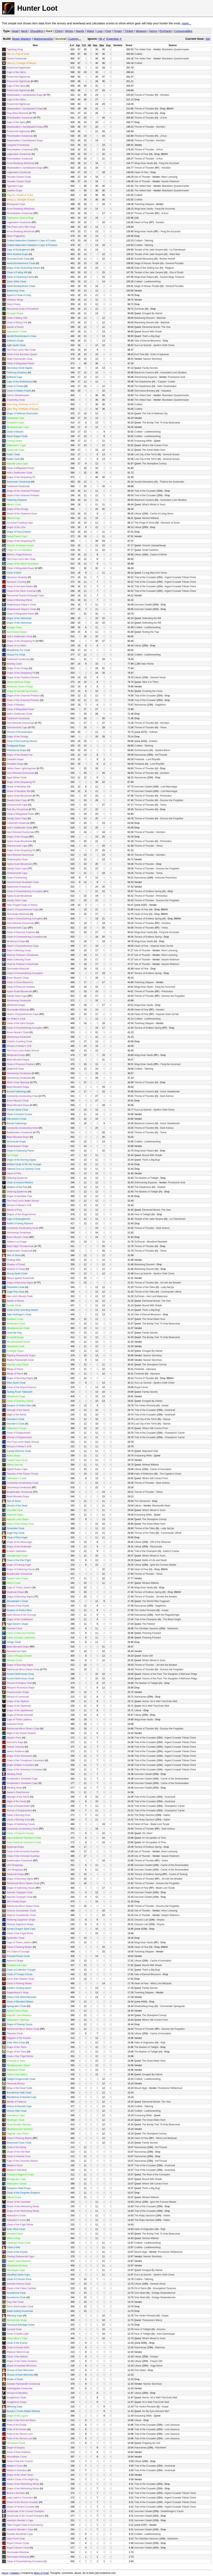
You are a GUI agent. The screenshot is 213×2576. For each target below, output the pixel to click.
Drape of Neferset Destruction (22, 413)
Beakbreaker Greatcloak (19, 1132)
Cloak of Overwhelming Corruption (25, 891)
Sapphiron (160, 704)
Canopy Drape (14, 440)
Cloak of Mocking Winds (19, 600)
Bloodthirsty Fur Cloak (18, 650)
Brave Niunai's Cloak (18, 977)
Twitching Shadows (17, 372)
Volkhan (153, 732)
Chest (59, 31)
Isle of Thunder (142, 176)
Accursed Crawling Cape (20, 522)
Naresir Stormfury (152, 359)
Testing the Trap (150, 632)
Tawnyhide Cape (15, 450)
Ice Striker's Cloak (16, 1018)
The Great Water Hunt (153, 450)
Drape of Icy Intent (16, 645)
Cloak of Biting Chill (17, 318)
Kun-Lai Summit (143, 345)
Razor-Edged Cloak (17, 436)
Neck (24, 31)
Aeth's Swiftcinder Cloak (19, 472)
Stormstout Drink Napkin (19, 368)
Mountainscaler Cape (18, 427)
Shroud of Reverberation (20, 732)
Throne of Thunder (144, 95)
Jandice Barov (162, 750)
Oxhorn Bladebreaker (18, 395)
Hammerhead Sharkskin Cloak (23, 882)
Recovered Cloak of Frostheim (23, 308)
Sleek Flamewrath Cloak (19, 359)
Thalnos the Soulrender (172, 481)
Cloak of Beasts (15, 431)
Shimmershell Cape (17, 727)
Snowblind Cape (15, 422)
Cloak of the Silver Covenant (22, 591)
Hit (102, 38)
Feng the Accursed (169, 163)
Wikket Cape (13, 518)
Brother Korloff (167, 258)
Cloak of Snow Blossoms (20, 982)
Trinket (128, 31)
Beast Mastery (21, 38)
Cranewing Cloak (16, 399)
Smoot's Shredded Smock (20, 545)
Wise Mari (175, 254)
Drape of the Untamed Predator (23, 490)
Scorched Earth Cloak (18, 258)
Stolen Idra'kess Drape (19, 682)
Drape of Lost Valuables (19, 550)
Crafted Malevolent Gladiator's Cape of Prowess (32, 245)
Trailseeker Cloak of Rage (20, 217)
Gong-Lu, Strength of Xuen (21, 199)
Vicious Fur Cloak (16, 654)
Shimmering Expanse (146, 377)
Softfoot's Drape (15, 340)
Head (15, 31)
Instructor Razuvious (166, 877)
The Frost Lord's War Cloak (21, 227)
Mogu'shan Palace (144, 277)
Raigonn (169, 268)
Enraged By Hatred (152, 313)
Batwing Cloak (14, 663)
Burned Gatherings (17, 1091)
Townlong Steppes (144, 204)
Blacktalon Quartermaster (175, 49)
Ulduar (138, 513)
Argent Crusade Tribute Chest (180, 577)
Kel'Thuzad (161, 754)
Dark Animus (166, 1096)
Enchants (165, 31)
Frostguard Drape (16, 745)
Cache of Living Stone (161, 513)
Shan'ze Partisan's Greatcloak (22, 955)
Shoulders (37, 31)
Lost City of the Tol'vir (146, 454)
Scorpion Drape (15, 313)
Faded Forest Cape (17, 536)
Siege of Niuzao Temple (147, 263)
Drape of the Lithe (16, 527)
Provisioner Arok (176, 377)
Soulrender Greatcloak (18, 481)
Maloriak (161, 318)
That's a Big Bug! (151, 336)
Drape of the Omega (17, 509)
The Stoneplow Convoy (154, 463)
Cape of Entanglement (18, 249)
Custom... (74, 38)
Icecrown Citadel (143, 604)
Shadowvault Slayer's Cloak (21, 604)
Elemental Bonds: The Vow (156, 327)
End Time (140, 354)
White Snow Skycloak (18, 1082)
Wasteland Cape (15, 418)
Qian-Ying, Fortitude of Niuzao (23, 409)
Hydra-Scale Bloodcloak (19, 795)
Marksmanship (43, 38)
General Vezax (158, 677)
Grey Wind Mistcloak (17, 113)
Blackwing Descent (145, 318)
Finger (118, 31)
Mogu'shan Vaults (144, 163)
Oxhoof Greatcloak (16, 58)
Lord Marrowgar (169, 786)
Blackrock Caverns (144, 372)
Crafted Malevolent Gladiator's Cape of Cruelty (31, 240)
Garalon (160, 222)
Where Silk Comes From (155, 445)
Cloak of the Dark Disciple (20, 1023)
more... (186, 23)
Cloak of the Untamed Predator (23, 495)
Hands (80, 31)
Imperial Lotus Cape (17, 463)
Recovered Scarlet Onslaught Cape (25, 595)
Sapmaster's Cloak (16, 331)
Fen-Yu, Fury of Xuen (18, 54)
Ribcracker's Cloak (16, 1118)
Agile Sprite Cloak (16, 345)
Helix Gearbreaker (166, 386)
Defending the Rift (151, 618)
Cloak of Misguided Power (20, 363)
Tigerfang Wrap (15, 49)
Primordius (165, 795)
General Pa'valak (175, 263)
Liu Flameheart (177, 249)
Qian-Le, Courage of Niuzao (21, 63)
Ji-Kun (163, 117)
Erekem (153, 741)
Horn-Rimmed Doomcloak (20, 723)
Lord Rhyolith (153, 759)
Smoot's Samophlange (154, 545)
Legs (99, 31)
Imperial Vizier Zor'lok (162, 946)
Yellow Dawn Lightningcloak (21, 768)
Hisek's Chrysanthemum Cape (23, 909)
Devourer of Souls (170, 522)
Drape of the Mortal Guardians (23, 563)
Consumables (183, 31)
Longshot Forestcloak (18, 145)
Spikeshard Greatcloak (19, 886)
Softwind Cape (14, 377)
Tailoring (148, 240)
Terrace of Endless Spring (148, 891)
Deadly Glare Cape (17, 800)
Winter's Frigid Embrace (19, 554)
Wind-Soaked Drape (17, 254)
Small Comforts (150, 550)
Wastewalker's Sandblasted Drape (25, 95)
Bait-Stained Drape (17, 632)
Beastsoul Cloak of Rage (20, 686)
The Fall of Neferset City (155, 413)
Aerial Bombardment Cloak (21, 263)
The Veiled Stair (143, 49)
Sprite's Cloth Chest (164, 345)
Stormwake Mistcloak (18, 914)
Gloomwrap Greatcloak (19, 1000)
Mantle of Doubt (15, 327)
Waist (90, 31)
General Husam (171, 454)
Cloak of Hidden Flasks (19, 390)
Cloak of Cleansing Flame (20, 277)
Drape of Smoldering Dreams (22, 691)
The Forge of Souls (145, 522)
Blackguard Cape (16, 204)
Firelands (139, 759)
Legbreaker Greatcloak (19, 154)
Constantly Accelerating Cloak (22, 1096)
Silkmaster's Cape (16, 445)
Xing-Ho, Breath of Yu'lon (20, 195)
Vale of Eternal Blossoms (148, 340)
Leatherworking (152, 281)
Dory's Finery (14, 304)
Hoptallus (166, 390)
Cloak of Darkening (17, 877)
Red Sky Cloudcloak (17, 809)
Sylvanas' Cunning (16, 581)
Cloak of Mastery (16, 704)
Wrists (69, 31)
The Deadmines (143, 381)
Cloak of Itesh (14, 572)
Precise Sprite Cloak (17, 1109)
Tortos (163, 727)
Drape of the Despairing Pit (21, 477)
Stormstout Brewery (145, 390)
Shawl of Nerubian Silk (19, 786)
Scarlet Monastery (144, 258)
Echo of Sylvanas (160, 354)
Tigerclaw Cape (15, 186)
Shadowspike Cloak (17, 859)
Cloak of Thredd (15, 386)
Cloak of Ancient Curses (19, 1114)
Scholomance (142, 750)
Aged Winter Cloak (16, 777)
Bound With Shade (152, 331)
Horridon (164, 95)
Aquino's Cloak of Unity (19, 295)
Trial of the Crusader (145, 490)
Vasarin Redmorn (170, 181)
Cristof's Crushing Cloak (19, 1041)
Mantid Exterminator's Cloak (21, 336)
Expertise (114, 38)
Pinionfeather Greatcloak (20, 117)
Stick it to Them (150, 682)
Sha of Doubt (176, 272)
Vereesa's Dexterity (17, 577)
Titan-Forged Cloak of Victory (22, 905)
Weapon (141, 31)
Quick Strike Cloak (16, 281)
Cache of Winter (158, 554)
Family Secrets (150, 368)
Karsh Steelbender (170, 1091)
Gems (153, 31)
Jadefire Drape (14, 190)
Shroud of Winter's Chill (19, 1046)
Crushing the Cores (152, 691)
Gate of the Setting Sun (147, 268)
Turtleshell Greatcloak (18, 486)
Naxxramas (141, 704)
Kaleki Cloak (13, 454)
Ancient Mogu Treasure (172, 277)
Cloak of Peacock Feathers (21, 932)
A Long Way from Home (154, 572)
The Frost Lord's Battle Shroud (23, 1050)
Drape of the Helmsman (19, 618)
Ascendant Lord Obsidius (173, 372)
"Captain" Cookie (166, 381)
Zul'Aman (139, 308)
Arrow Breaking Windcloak (21, 163)
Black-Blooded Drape (18, 1059)
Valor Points (147, 663)
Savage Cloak (14, 627)
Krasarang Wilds (143, 440)
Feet (108, 31)
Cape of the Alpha (16, 72)
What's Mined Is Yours (153, 504)
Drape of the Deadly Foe (20, 754)
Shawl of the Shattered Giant (22, 513)
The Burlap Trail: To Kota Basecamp (161, 422)
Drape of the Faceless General (23, 677)
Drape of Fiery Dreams (19, 531)
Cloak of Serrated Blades (20, 586)
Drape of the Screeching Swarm (23, 268)
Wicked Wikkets (150, 518)
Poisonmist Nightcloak (18, 67)
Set (207, 38)
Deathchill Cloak (15, 1068)
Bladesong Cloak (16, 290)
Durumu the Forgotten (171, 800)
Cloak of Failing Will (17, 272)
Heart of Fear (142, 154)
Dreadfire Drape (15, 759)
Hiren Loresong (169, 176)
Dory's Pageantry (16, 236)
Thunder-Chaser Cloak (19, 176)
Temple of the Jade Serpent (149, 249)
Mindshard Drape (16, 941)
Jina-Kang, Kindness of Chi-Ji (22, 404)
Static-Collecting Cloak (19, 950)
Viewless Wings (15, 299)
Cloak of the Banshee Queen (22, 354)
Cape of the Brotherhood (20, 381)
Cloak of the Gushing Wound (22, 741)
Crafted (138, 54)
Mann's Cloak (14, 504)
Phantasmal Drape (16, 750)
